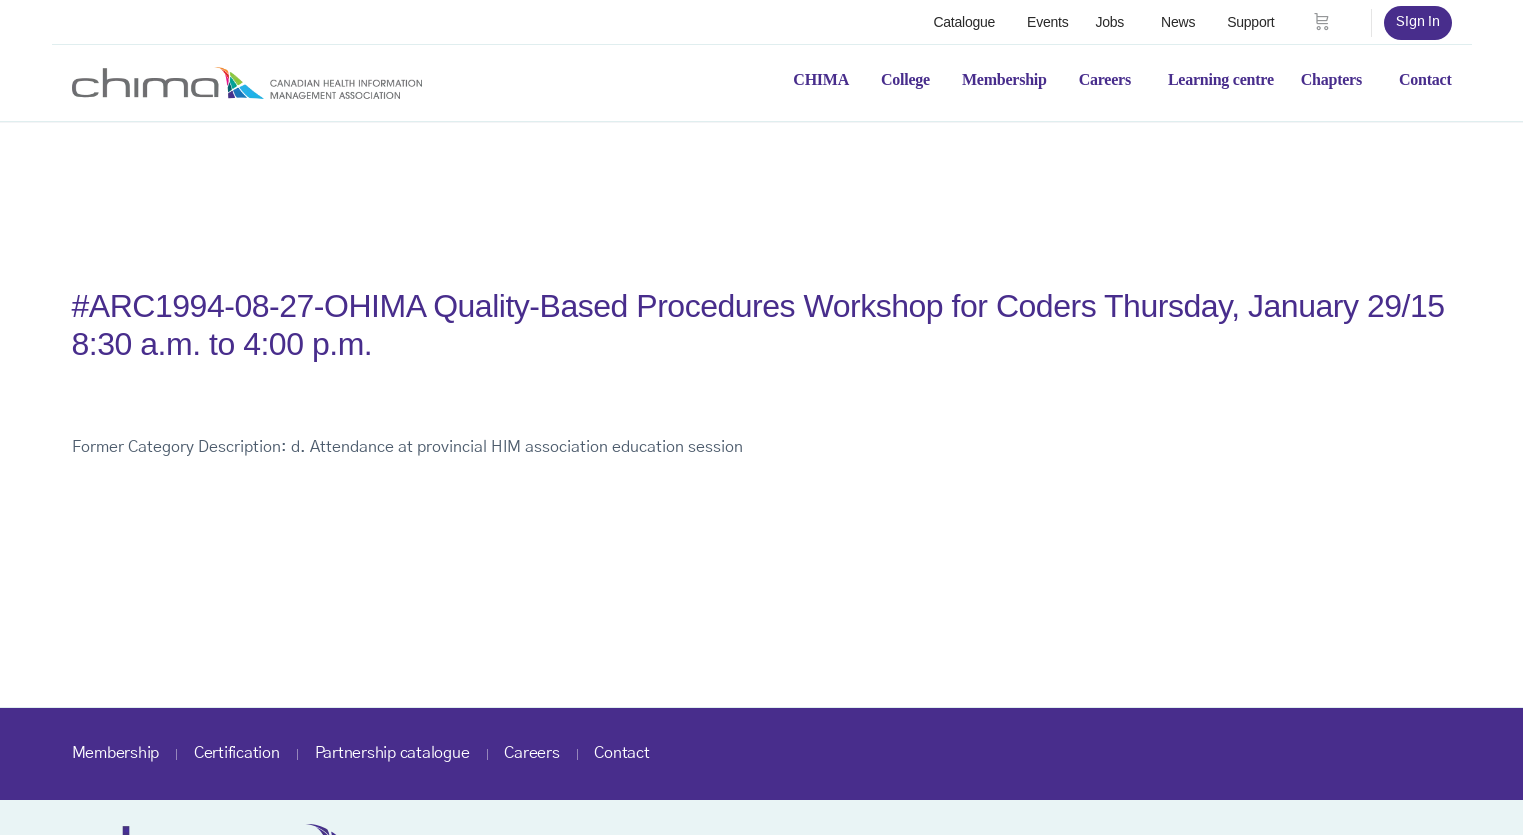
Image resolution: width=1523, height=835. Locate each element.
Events (1047, 22)
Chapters (1331, 79)
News (1178, 22)
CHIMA (821, 79)
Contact (1425, 79)
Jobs (1109, 22)
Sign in (1418, 22)
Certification (237, 753)
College (905, 79)
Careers (1105, 79)
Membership (1004, 79)
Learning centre (1221, 79)
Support (1250, 22)
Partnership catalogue (392, 753)
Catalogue (964, 22)
